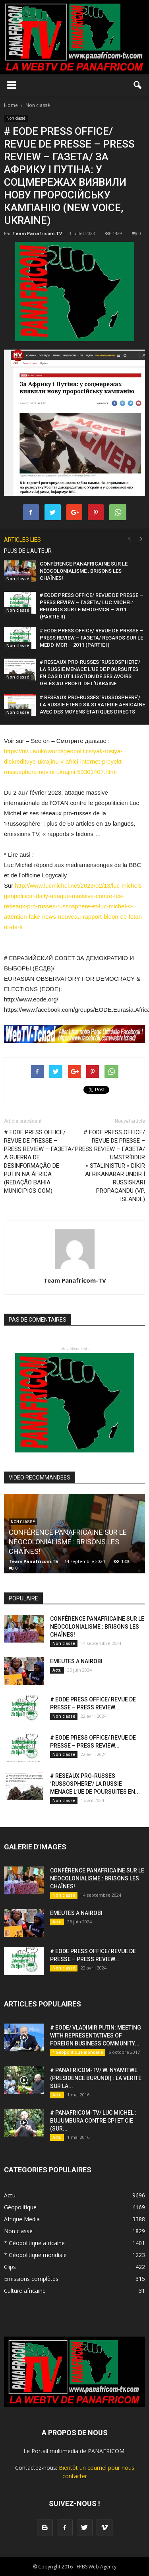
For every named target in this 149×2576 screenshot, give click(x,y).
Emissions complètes (31, 2278)
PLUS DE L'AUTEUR (28, 551)
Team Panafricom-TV (37, 233)
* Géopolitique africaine (34, 2243)
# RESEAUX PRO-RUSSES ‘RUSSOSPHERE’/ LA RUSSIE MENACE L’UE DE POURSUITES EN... (95, 1784)
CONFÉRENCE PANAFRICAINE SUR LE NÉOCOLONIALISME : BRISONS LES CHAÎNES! (84, 571)
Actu (57, 1670)
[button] (138, 85)
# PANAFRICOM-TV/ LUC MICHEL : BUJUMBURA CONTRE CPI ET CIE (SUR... (93, 2120)
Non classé (15, 118)
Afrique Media (22, 2219)
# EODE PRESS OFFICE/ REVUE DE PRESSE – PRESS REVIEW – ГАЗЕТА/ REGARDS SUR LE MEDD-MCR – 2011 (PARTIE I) (91, 638)
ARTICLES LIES (22, 540)
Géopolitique (20, 2207)
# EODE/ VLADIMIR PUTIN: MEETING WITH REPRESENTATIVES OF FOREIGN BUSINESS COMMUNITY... (95, 2035)
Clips (10, 2267)
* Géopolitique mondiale (77, 2052)
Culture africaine (25, 2290)
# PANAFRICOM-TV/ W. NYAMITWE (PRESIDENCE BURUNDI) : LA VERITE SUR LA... (95, 2078)
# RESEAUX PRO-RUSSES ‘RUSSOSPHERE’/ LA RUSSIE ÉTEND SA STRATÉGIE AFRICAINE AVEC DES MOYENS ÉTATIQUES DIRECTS (92, 704)
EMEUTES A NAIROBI (76, 1661)
